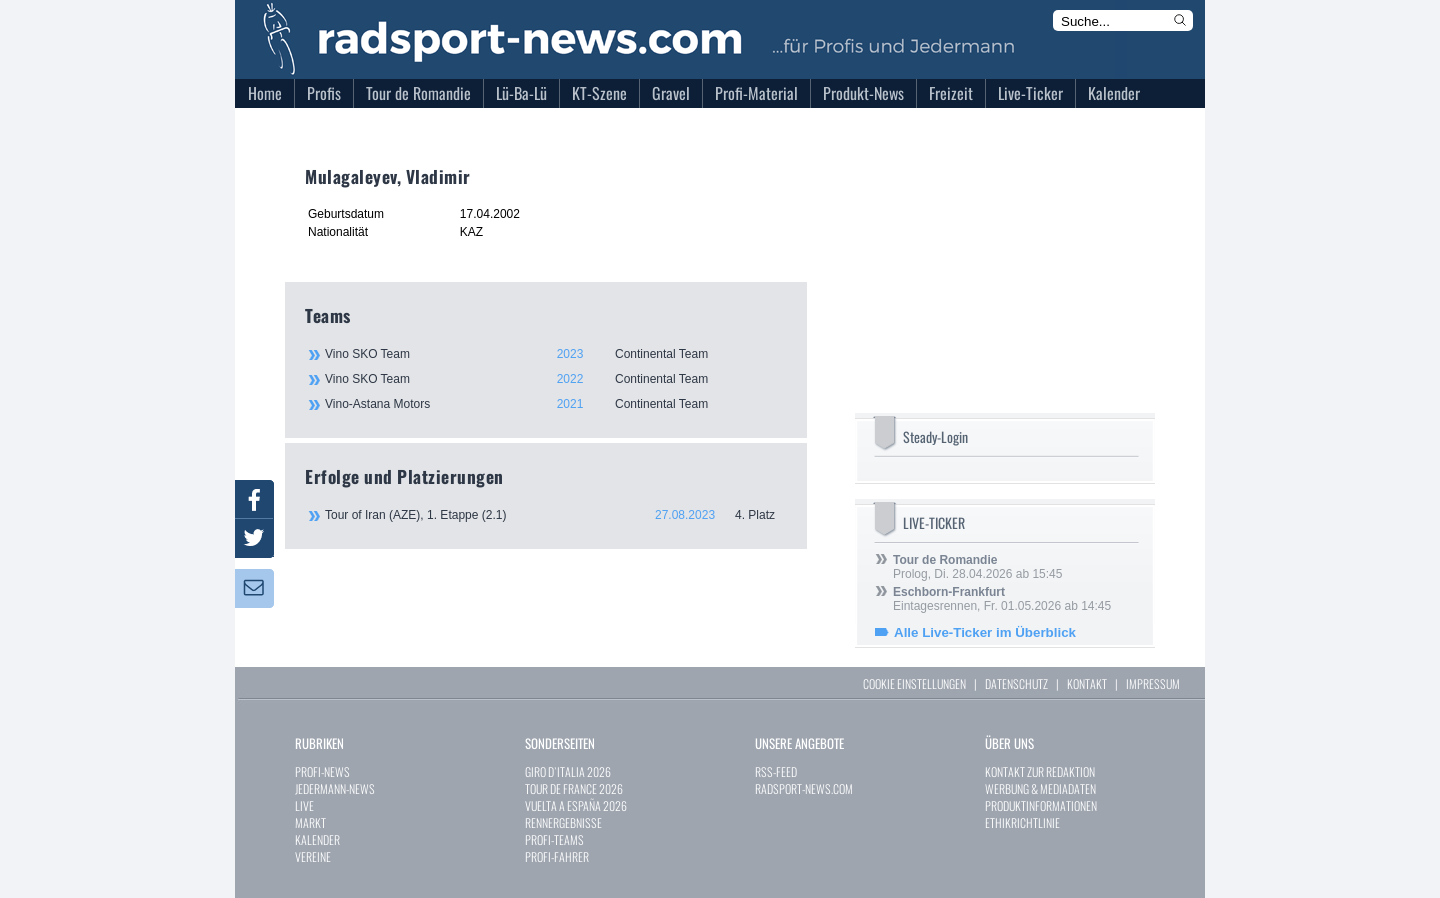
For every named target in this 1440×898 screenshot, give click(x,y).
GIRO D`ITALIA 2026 (568, 771)
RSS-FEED (776, 771)
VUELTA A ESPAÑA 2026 (576, 805)
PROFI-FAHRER (557, 856)
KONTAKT (1087, 683)
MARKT (310, 822)
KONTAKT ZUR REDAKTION (1040, 771)
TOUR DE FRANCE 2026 (574, 788)
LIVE (304, 805)
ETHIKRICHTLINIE (1022, 822)
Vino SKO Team (555, 354)
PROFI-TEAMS (554, 839)
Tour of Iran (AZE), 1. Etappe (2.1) (556, 515)
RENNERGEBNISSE (563, 822)
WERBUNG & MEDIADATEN (1040, 788)
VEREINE (313, 856)
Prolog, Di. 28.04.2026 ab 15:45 (977, 567)
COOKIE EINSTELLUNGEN (914, 683)
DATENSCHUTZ (1016, 683)
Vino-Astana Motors (555, 404)
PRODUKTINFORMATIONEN (1041, 805)
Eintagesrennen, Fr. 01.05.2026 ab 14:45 (1002, 599)
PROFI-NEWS (322, 771)
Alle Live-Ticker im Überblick (985, 632)
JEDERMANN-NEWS (335, 788)
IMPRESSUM (1153, 683)
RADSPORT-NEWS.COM (804, 788)
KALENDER (317, 839)
